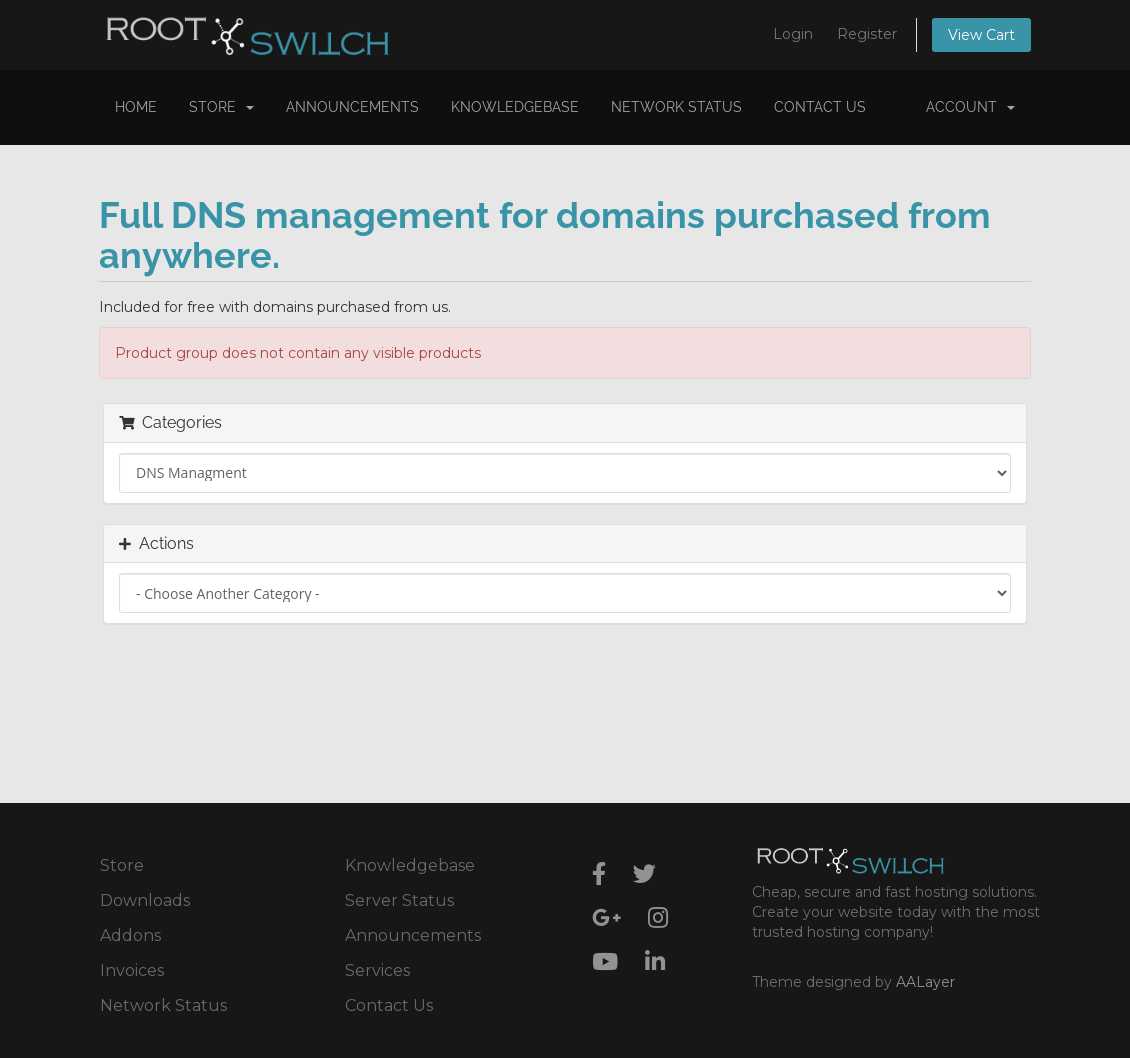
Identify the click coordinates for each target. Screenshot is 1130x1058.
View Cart (981, 35)
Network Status (676, 107)
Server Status (399, 900)
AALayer (925, 982)
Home (136, 107)
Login (793, 34)
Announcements (352, 107)
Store (221, 107)
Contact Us (820, 107)
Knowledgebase (515, 107)
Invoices (132, 970)
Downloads (145, 900)
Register (867, 34)
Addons (130, 935)
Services (377, 970)
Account (970, 107)
